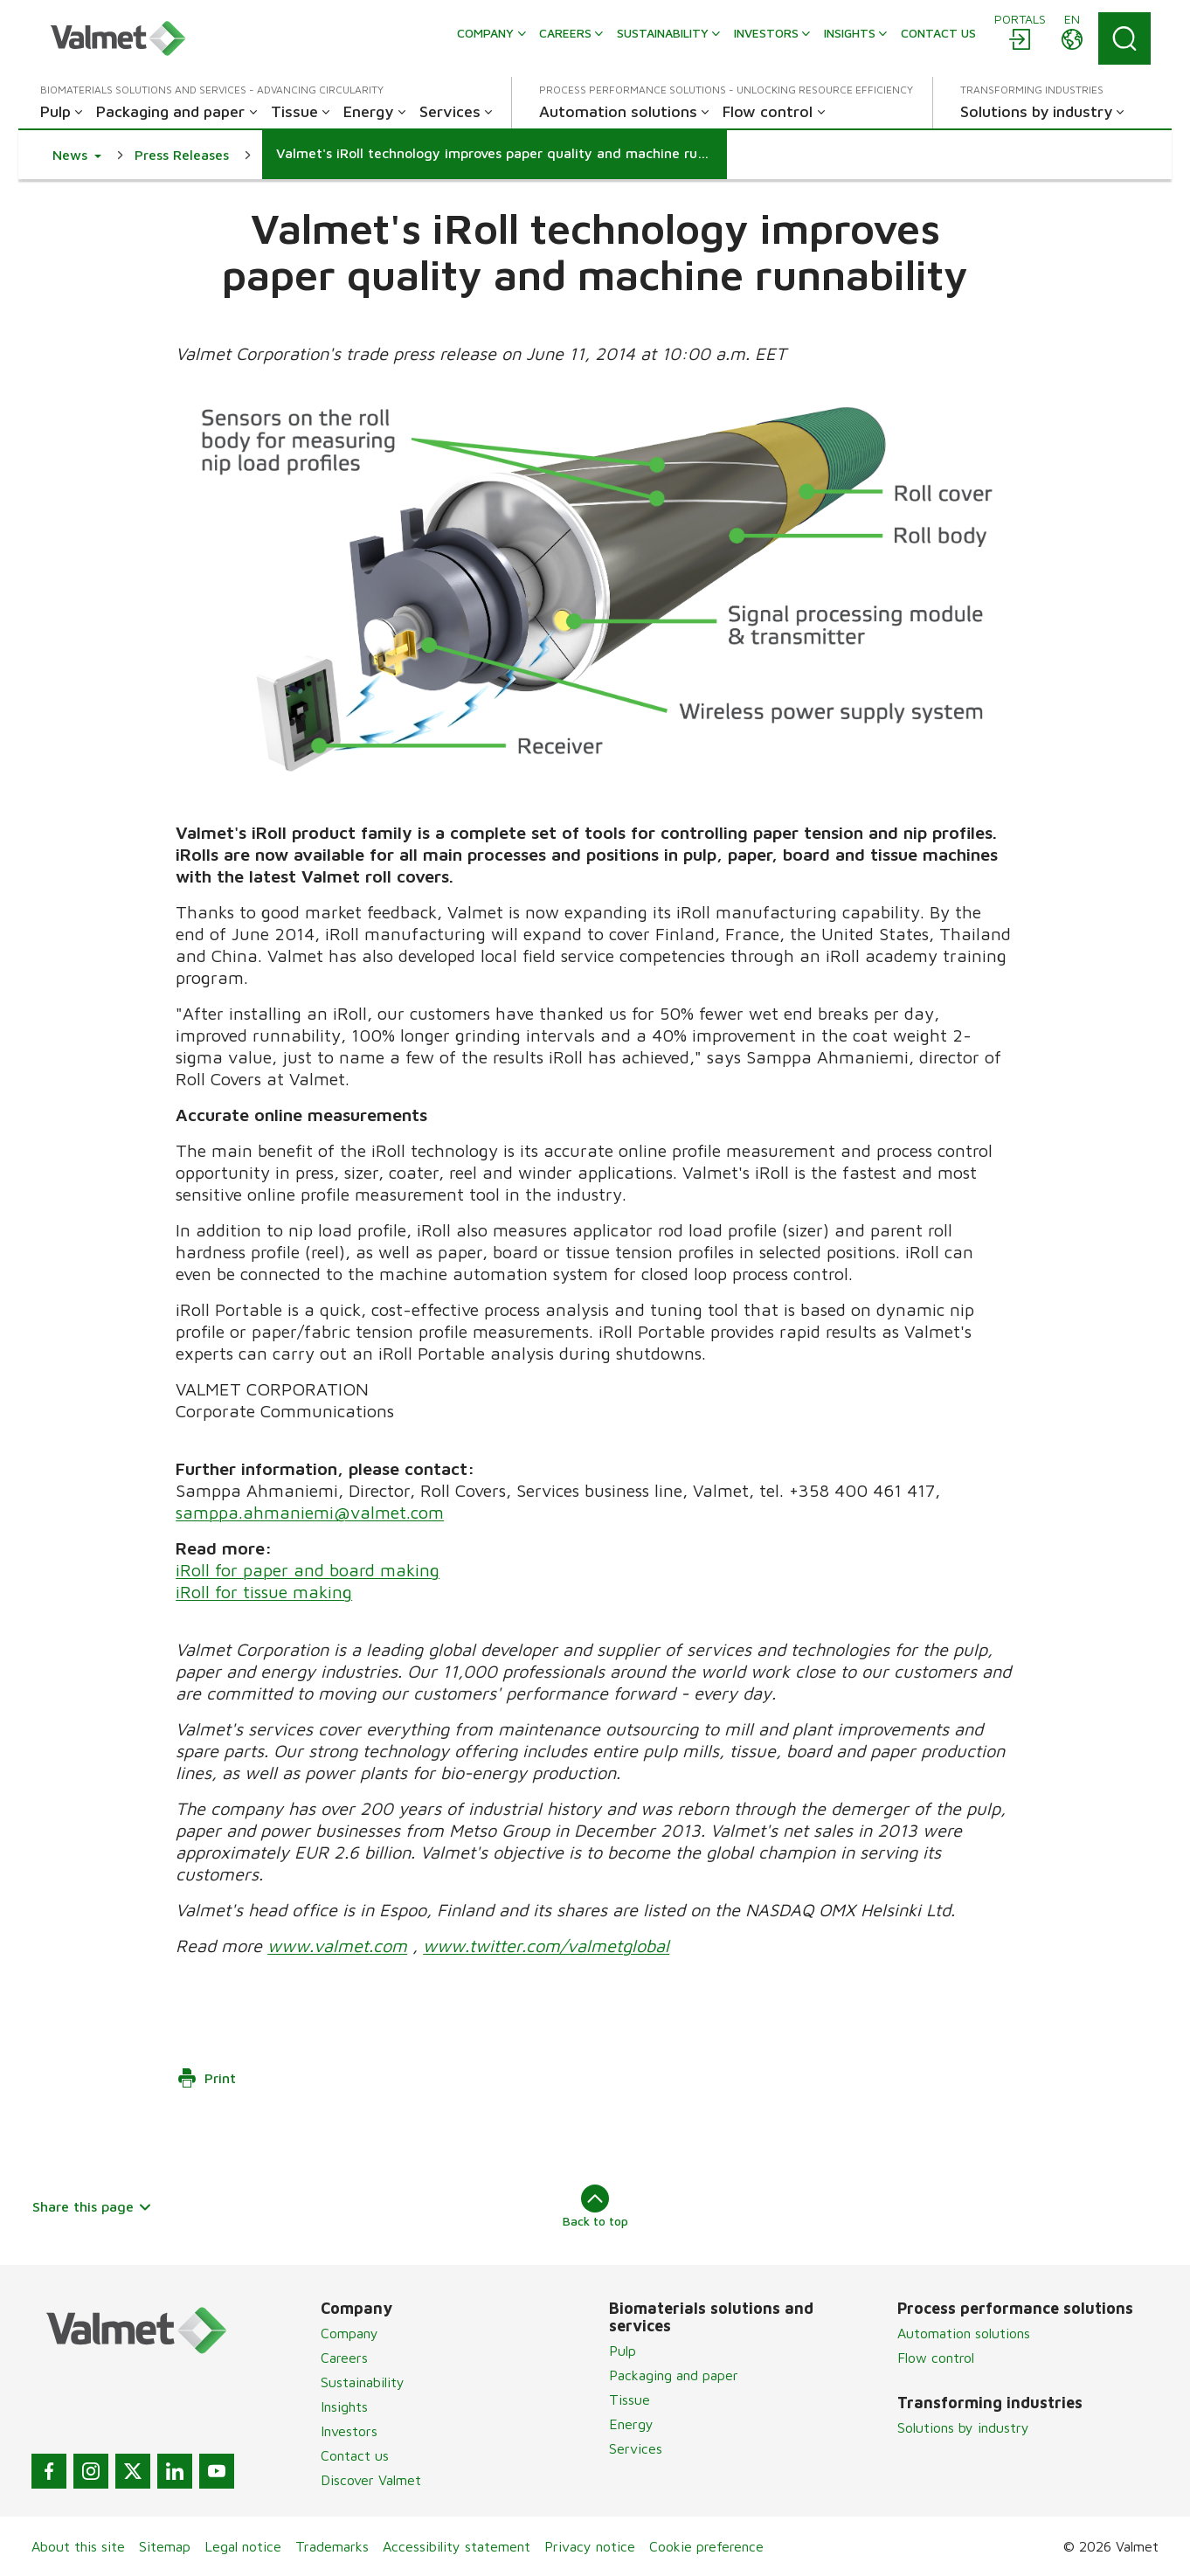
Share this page (92, 2206)
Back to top (595, 2206)
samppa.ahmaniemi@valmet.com (310, 1512)
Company (349, 2333)
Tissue (629, 2399)
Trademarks (332, 2546)
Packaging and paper (673, 2375)
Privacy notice (589, 2546)
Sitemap (164, 2546)
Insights (344, 2406)
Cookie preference (706, 2546)
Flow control (935, 2357)
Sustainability (363, 2382)
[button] (76, 154)
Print (206, 2077)
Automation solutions (963, 2333)
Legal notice (242, 2546)
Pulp (622, 2350)
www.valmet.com (337, 1945)
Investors (349, 2431)
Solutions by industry (963, 2427)
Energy (631, 2424)
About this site (78, 2546)
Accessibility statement (456, 2546)
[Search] (1124, 38)
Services (635, 2448)
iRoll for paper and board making (307, 1570)
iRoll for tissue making (264, 1592)
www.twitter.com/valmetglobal (546, 1945)
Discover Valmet (371, 2480)
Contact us (355, 2455)
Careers (344, 2357)
